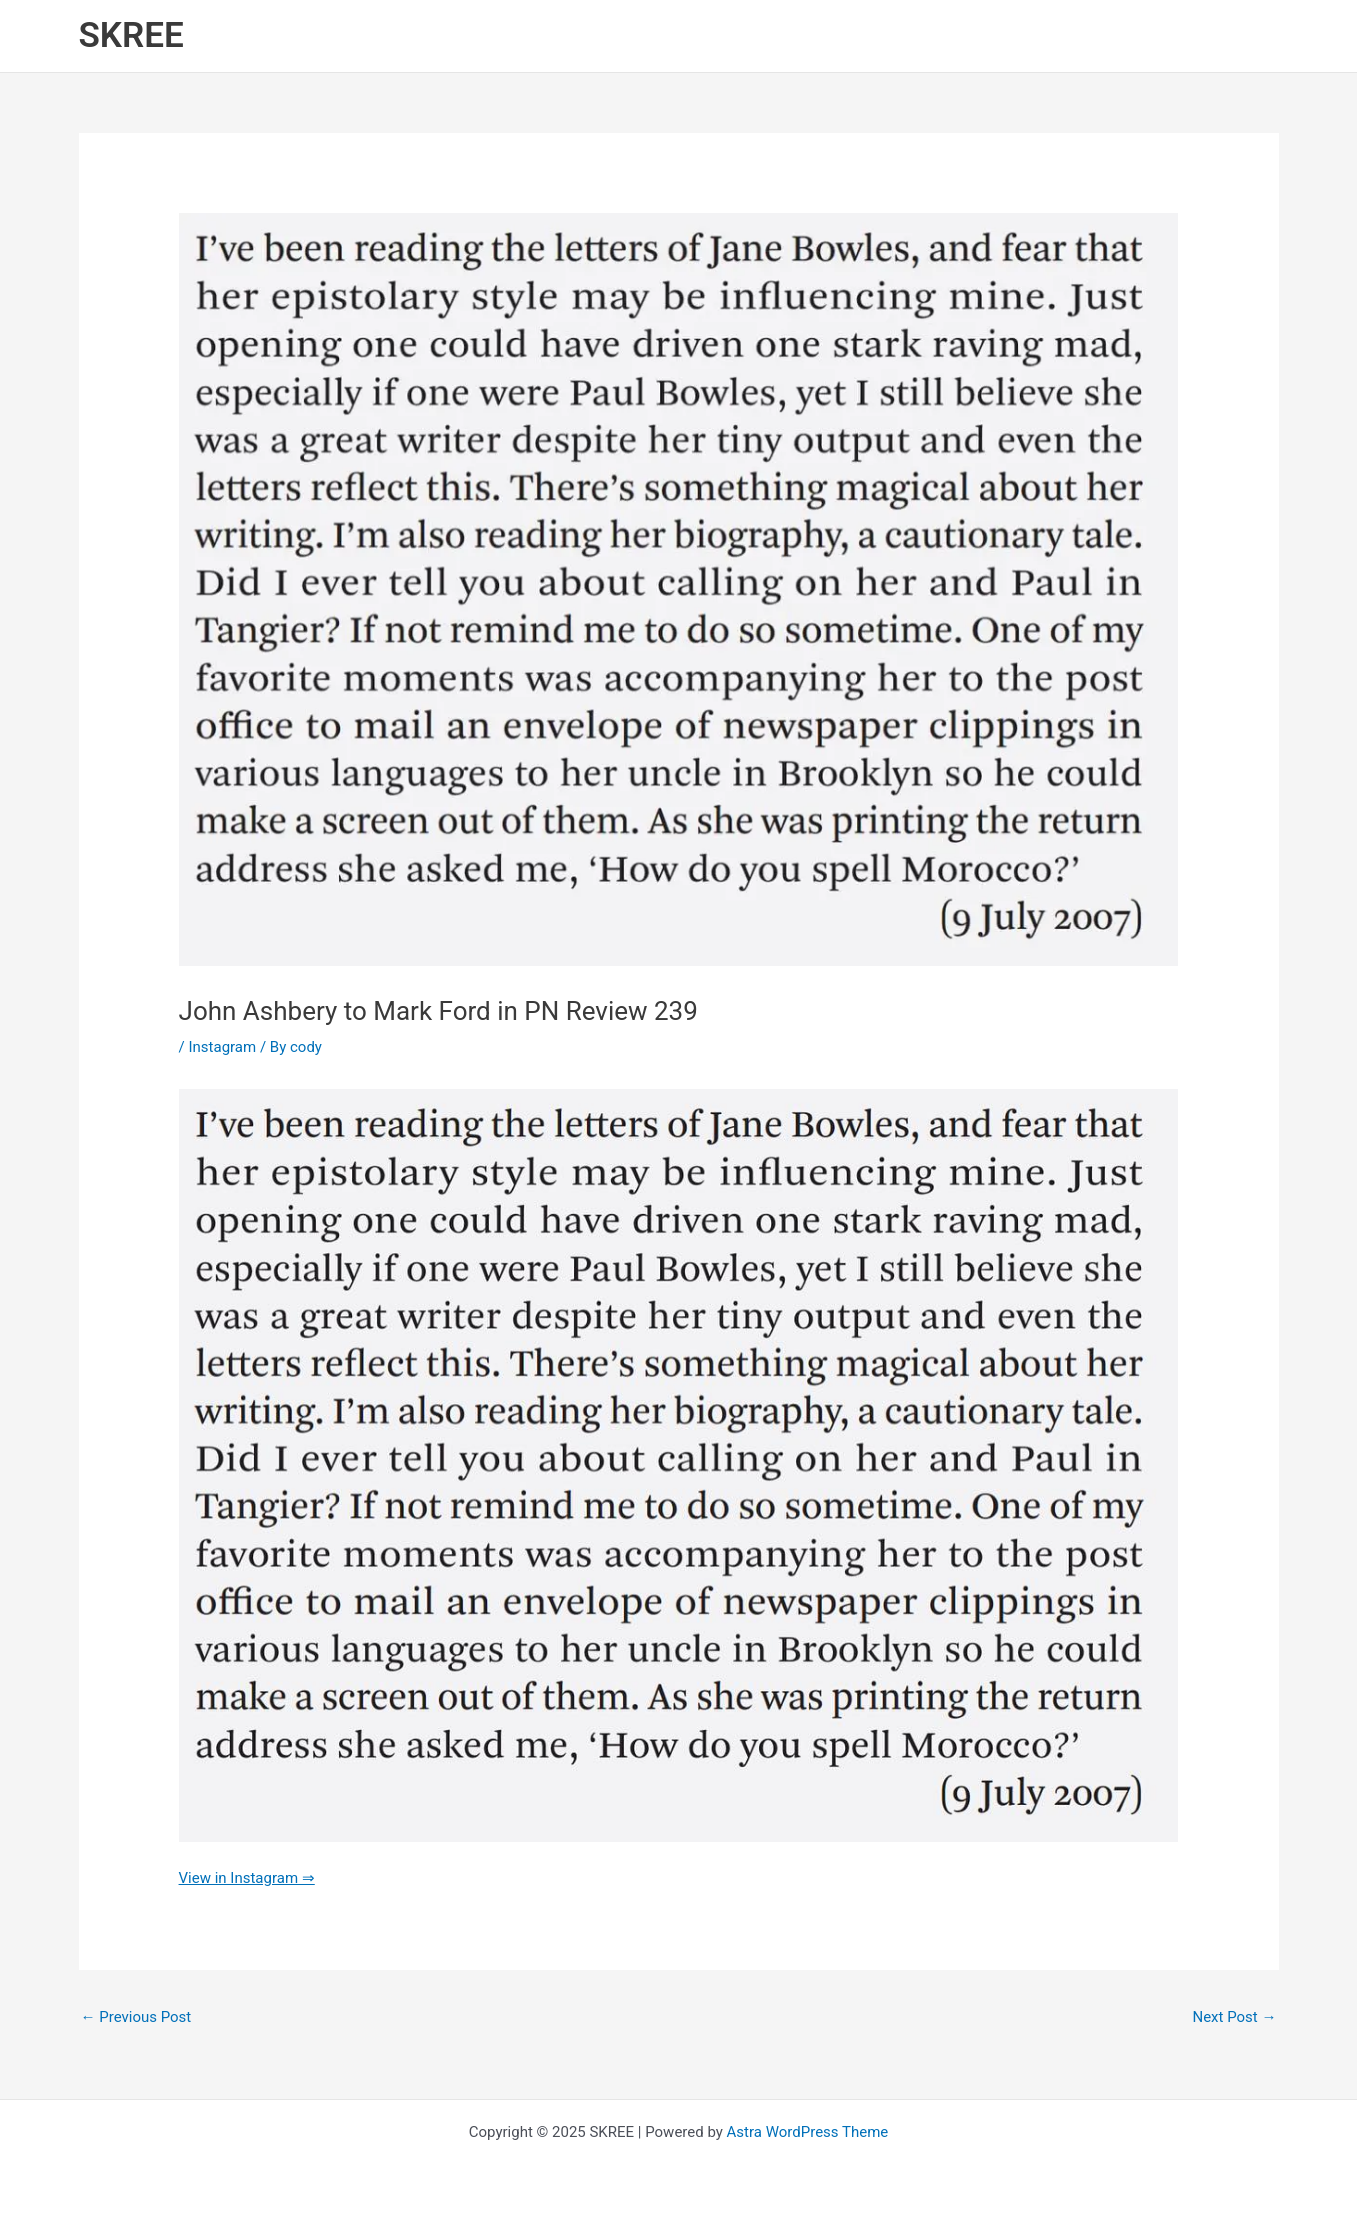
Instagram (222, 1047)
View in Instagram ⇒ (247, 1878)
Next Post (1234, 2017)
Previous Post (136, 2017)
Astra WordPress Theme (808, 2132)
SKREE (131, 35)
